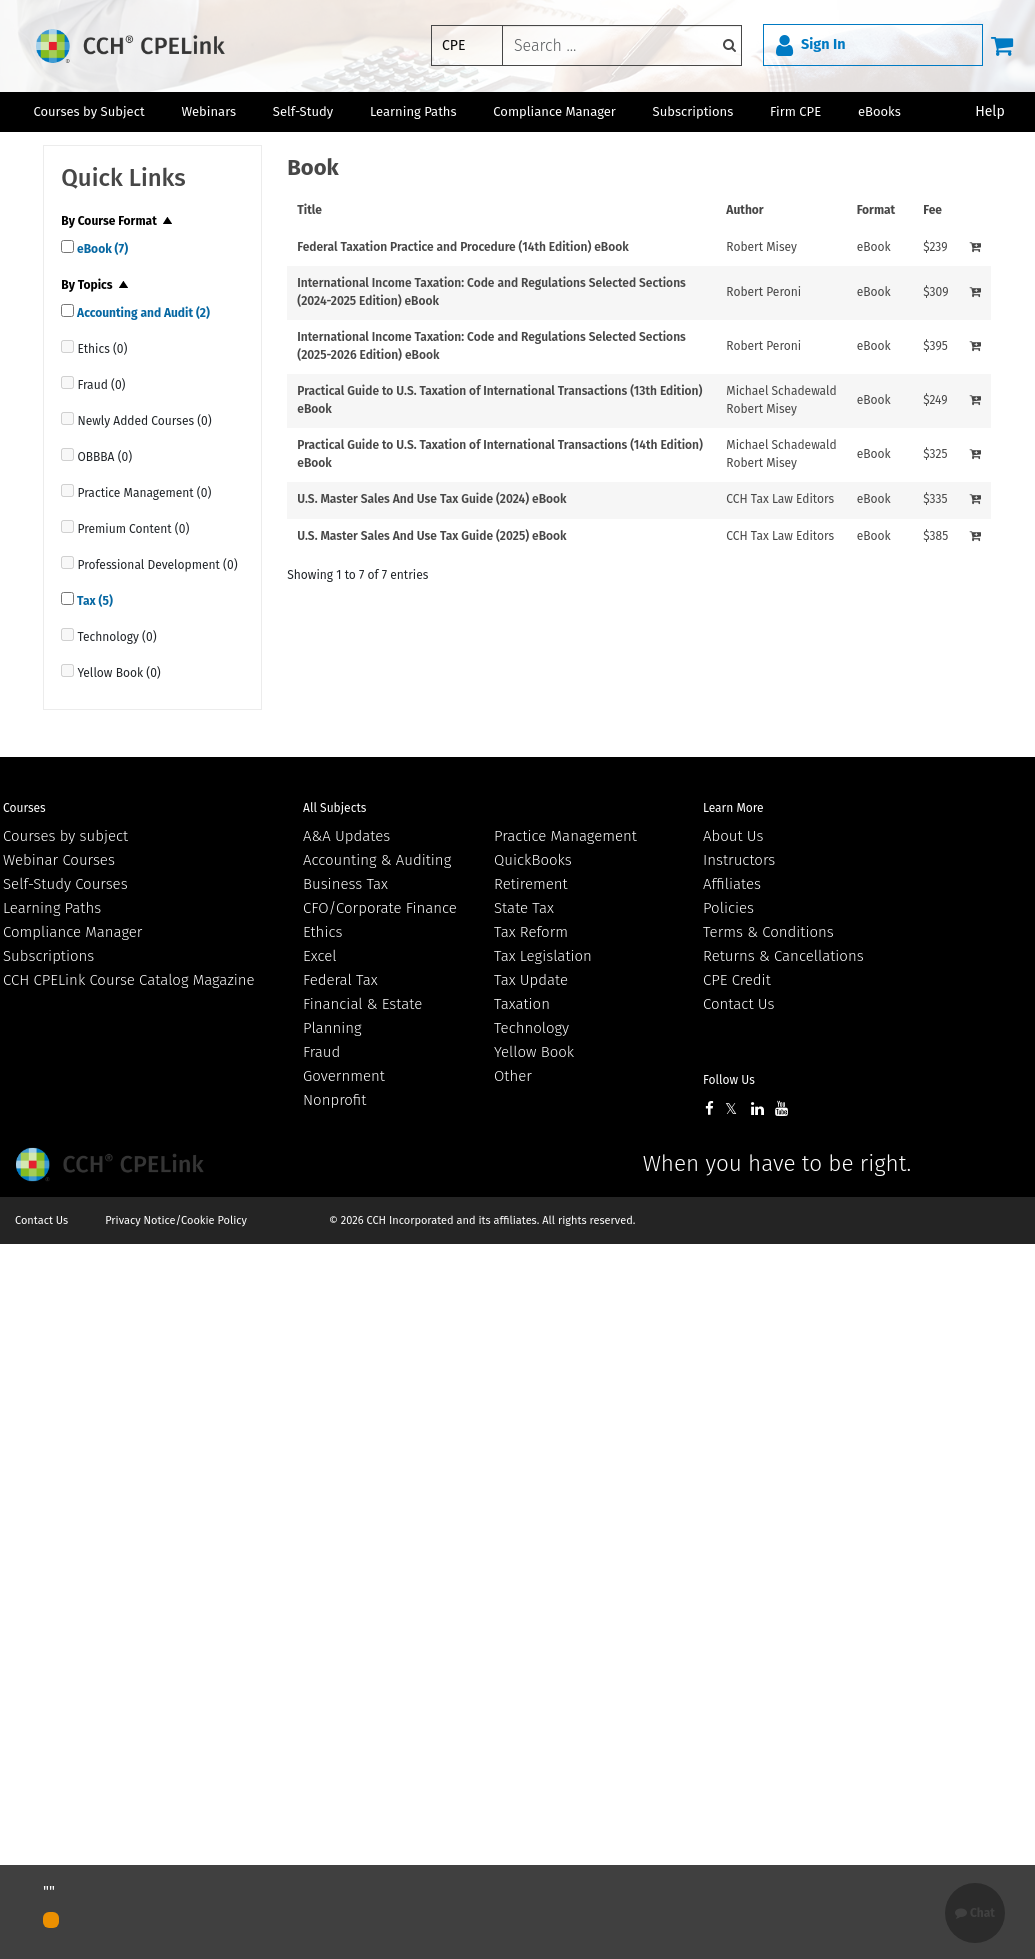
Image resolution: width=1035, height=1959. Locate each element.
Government (344, 1076)
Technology (531, 1028)
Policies (728, 908)
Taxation (522, 1004)
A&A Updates (346, 836)
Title (309, 210)
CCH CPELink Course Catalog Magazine (129, 980)
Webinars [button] (208, 111)
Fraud (321, 1052)
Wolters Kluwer (112, 1164)
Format (876, 210)
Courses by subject (65, 836)
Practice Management (565, 836)
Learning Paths (413, 111)
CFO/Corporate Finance (380, 908)
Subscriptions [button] (693, 111)
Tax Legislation (543, 956)
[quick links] (67, 246)
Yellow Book (534, 1052)
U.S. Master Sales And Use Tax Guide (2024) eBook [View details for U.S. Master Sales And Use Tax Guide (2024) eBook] (431, 499)
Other (513, 1076)
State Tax (524, 908)
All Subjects (334, 808)
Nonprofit (334, 1100)
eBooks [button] (879, 111)
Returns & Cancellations (783, 956)
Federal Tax (340, 980)
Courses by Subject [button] (88, 111)
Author (744, 210)
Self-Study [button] (303, 111)
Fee (932, 210)
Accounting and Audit (142, 313)
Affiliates (732, 884)
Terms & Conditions (768, 932)
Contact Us (738, 1004)
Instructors (739, 860)
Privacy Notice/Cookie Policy (176, 1220)
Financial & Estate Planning (362, 1016)
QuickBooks (533, 860)
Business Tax (345, 884)
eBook (101, 249)
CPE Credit (737, 980)
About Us (733, 836)
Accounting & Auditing (377, 860)
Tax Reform (531, 932)
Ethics (322, 932)
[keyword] (622, 45)
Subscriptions (48, 956)
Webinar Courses (59, 860)
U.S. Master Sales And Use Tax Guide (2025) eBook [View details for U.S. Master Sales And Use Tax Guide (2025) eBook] (431, 536)
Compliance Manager (72, 932)
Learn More (733, 808)
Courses (24, 808)
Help (990, 111)
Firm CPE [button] (795, 111)
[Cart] (1002, 45)
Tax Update (531, 980)
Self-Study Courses (65, 884)
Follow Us (729, 1080)
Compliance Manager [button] (554, 111)
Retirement (531, 884)
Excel (320, 956)
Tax (93, 601)
